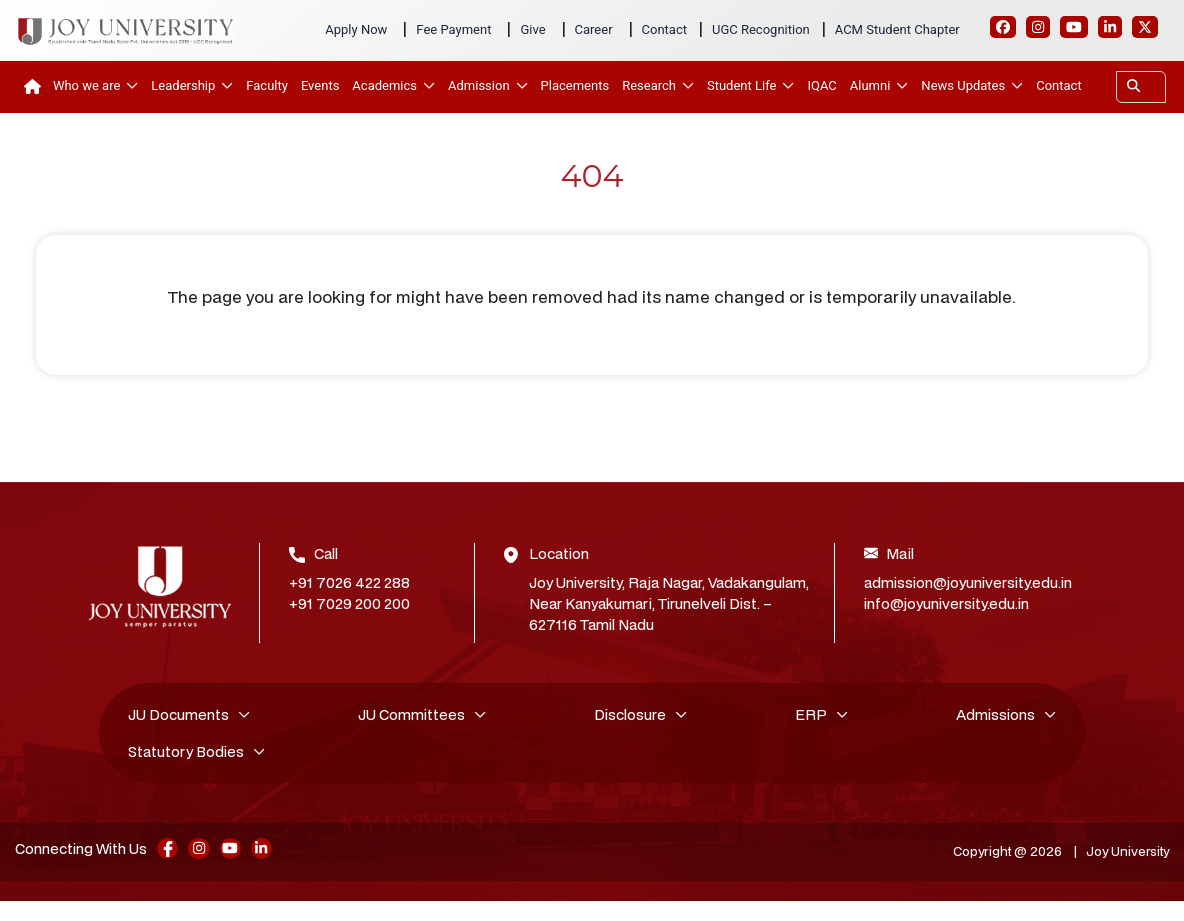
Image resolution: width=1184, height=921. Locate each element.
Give (532, 29)
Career (594, 29)
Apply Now (356, 29)
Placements (575, 85)
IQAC (821, 85)
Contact (664, 29)
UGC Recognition (761, 29)
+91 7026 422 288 (349, 582)
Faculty (267, 85)
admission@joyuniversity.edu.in (968, 582)
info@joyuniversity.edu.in (946, 603)
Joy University (1122, 853)
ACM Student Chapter (897, 29)
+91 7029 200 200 (349, 603)
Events (320, 85)
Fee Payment (453, 29)
